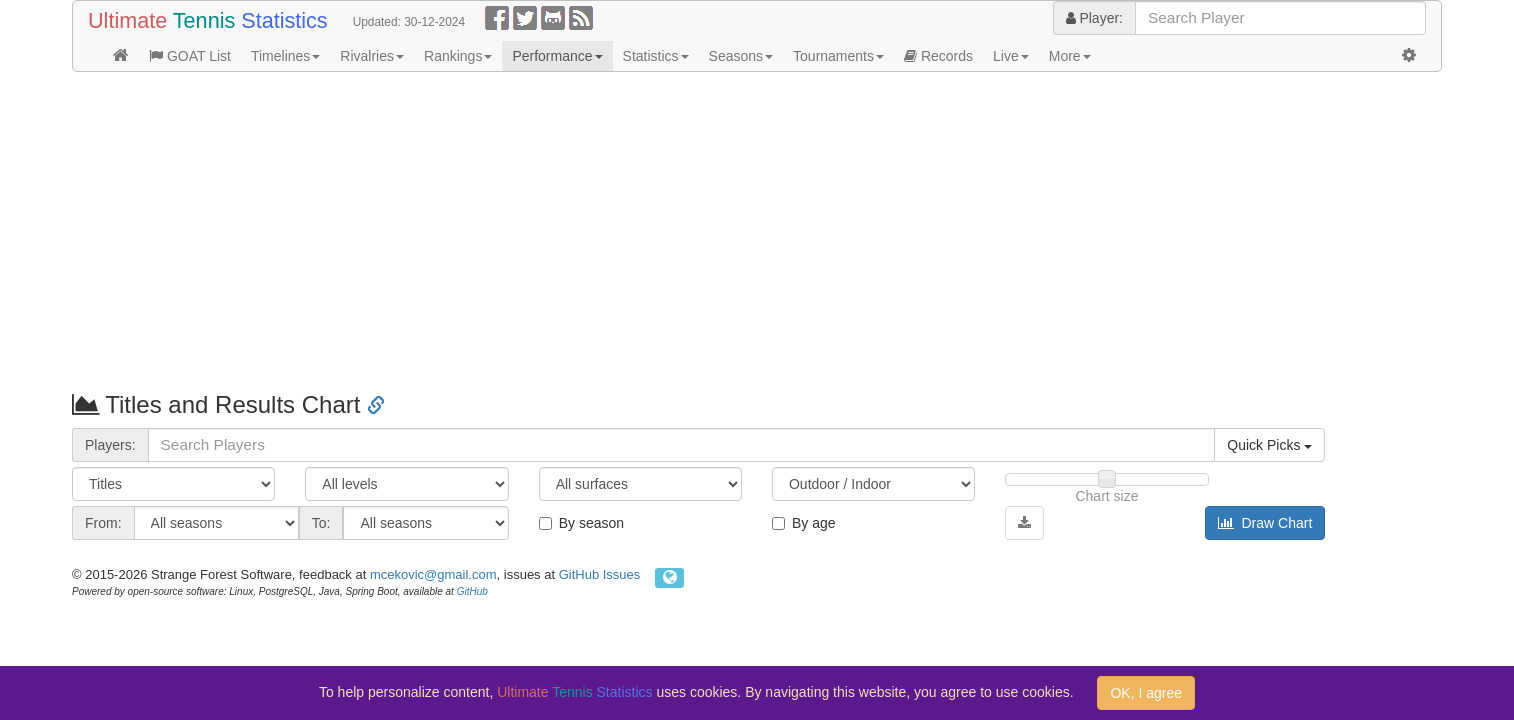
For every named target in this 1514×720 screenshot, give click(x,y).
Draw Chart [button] (1265, 523)
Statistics (656, 56)
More (1070, 56)
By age (804, 523)
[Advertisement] (672, 232)
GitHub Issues (600, 574)
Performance (557, 56)
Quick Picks (1269, 445)
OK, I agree (1146, 693)
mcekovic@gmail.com (433, 574)
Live (1011, 56)
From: (103, 523)
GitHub (472, 591)
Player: (1094, 18)
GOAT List (190, 56)
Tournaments (838, 56)
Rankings (458, 56)
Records (938, 56)
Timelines (285, 56)
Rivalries (372, 56)
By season (581, 523)
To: (321, 523)
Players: (110, 445)
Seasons (741, 56)
